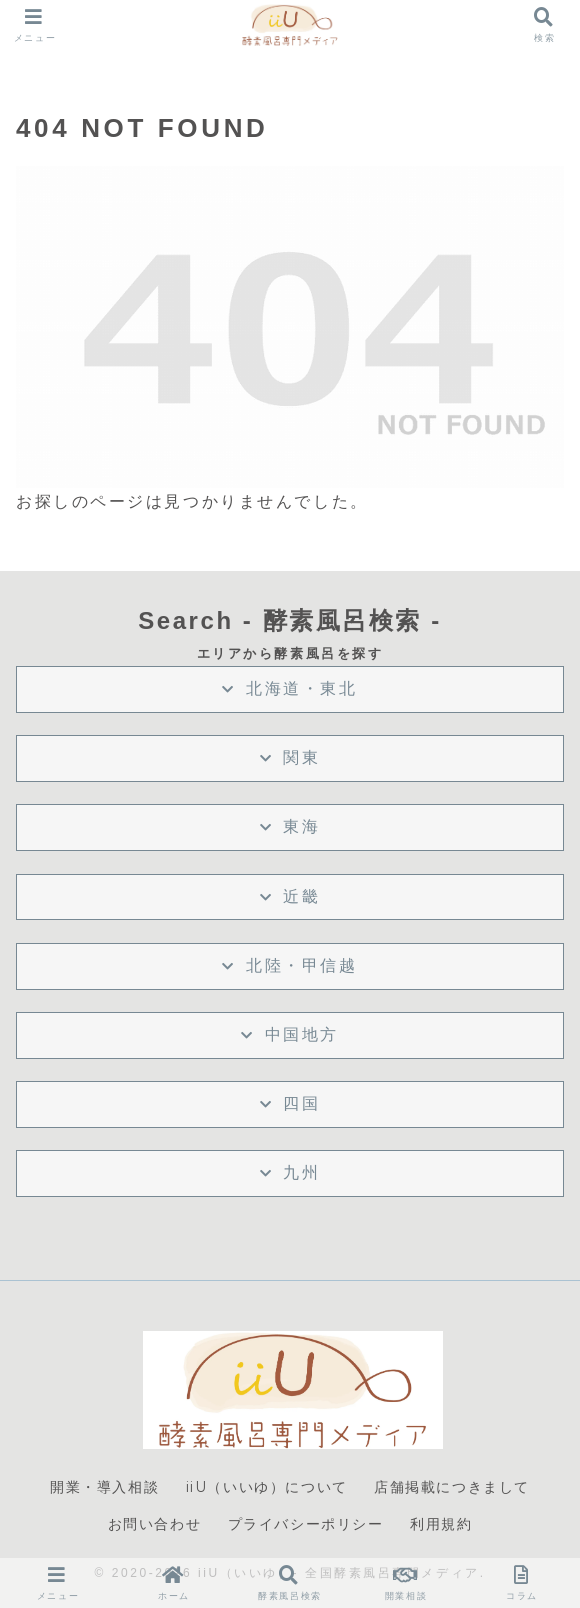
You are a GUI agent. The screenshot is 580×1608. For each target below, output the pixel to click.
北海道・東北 (301, 688)
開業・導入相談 (104, 1487)
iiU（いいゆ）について (267, 1487)
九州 (301, 1172)
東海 (301, 826)
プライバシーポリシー (306, 1524)
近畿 (301, 896)
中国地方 (302, 1034)
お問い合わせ (155, 1524)
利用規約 (441, 1524)
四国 (301, 1103)
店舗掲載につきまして (452, 1487)
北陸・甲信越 (301, 965)
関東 (301, 757)
